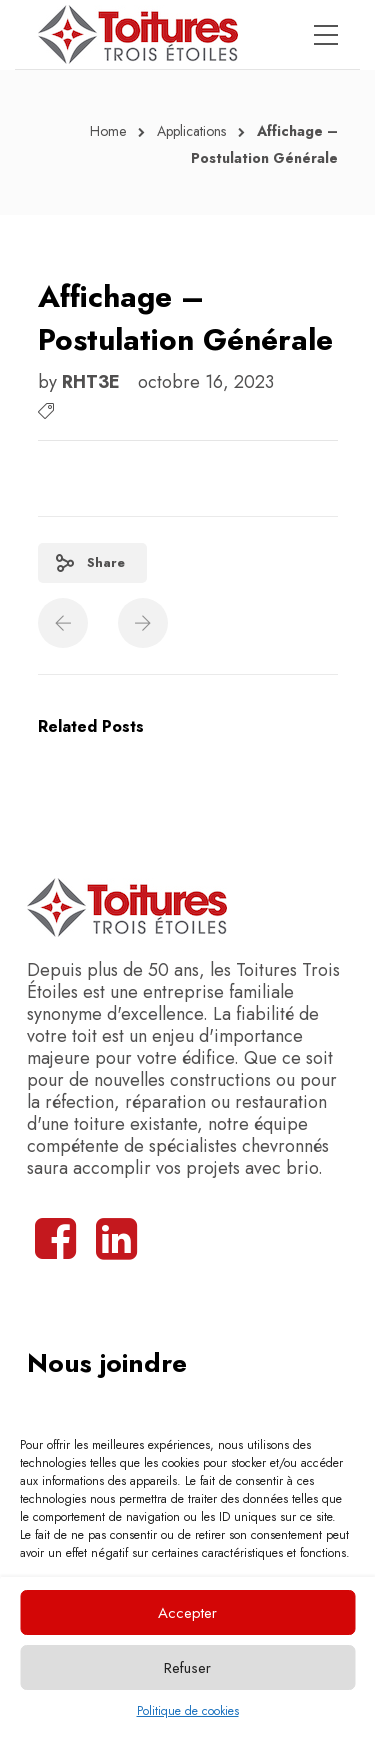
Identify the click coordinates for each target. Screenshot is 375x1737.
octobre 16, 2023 (206, 382)
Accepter (187, 1613)
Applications (191, 131)
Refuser (187, 1668)
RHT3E (93, 382)
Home (108, 131)
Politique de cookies (188, 1711)
